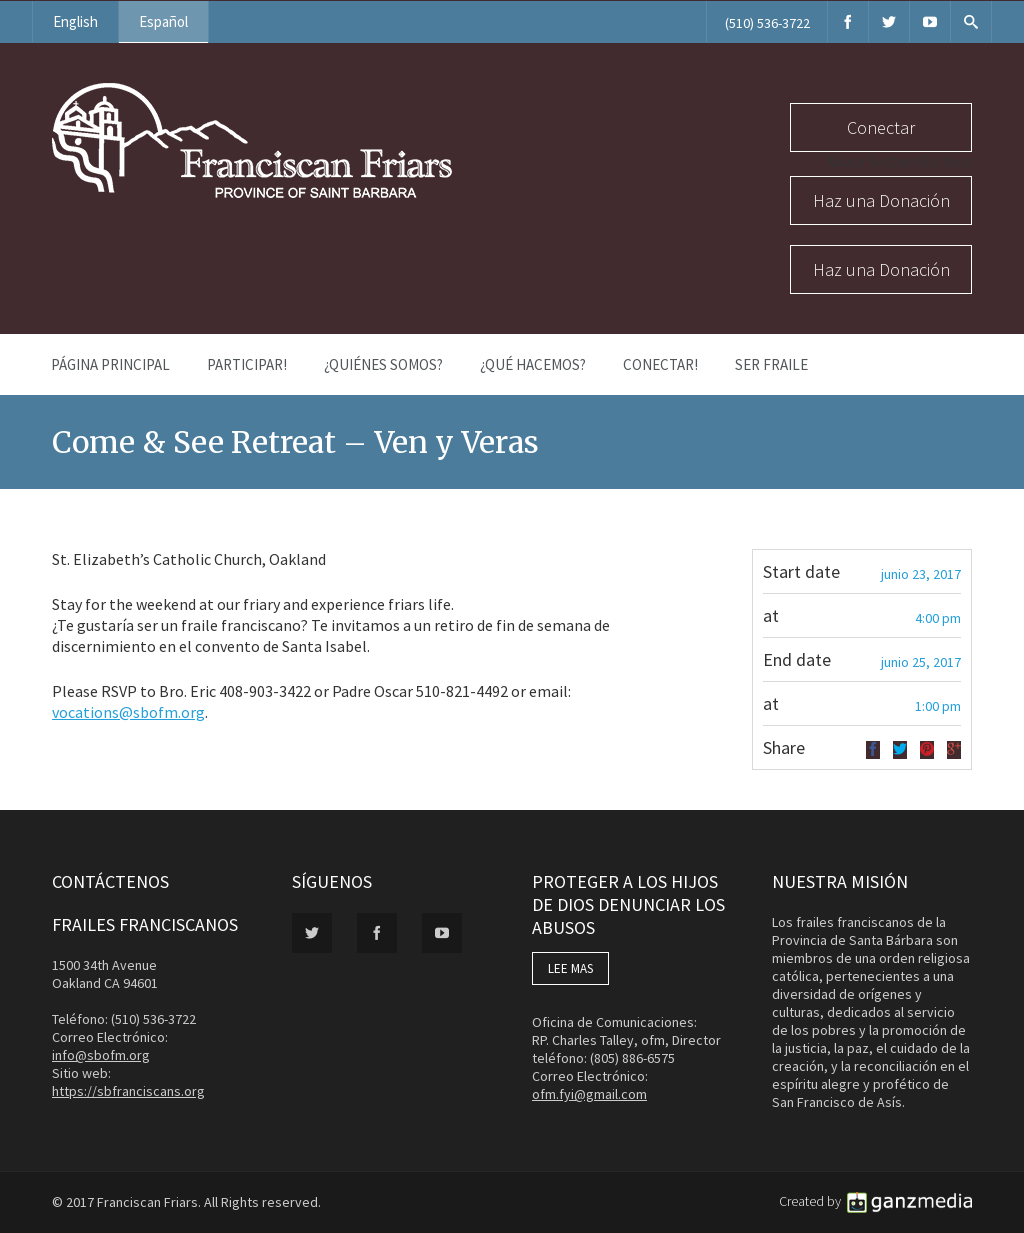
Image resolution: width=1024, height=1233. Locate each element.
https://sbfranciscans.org (128, 1091)
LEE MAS (570, 968)
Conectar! (660, 364)
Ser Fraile (771, 364)
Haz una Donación (881, 200)
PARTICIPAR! (247, 364)
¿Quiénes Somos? (383, 364)
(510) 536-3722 (767, 23)
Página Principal (110, 364)
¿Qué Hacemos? (533, 364)
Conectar (881, 127)
